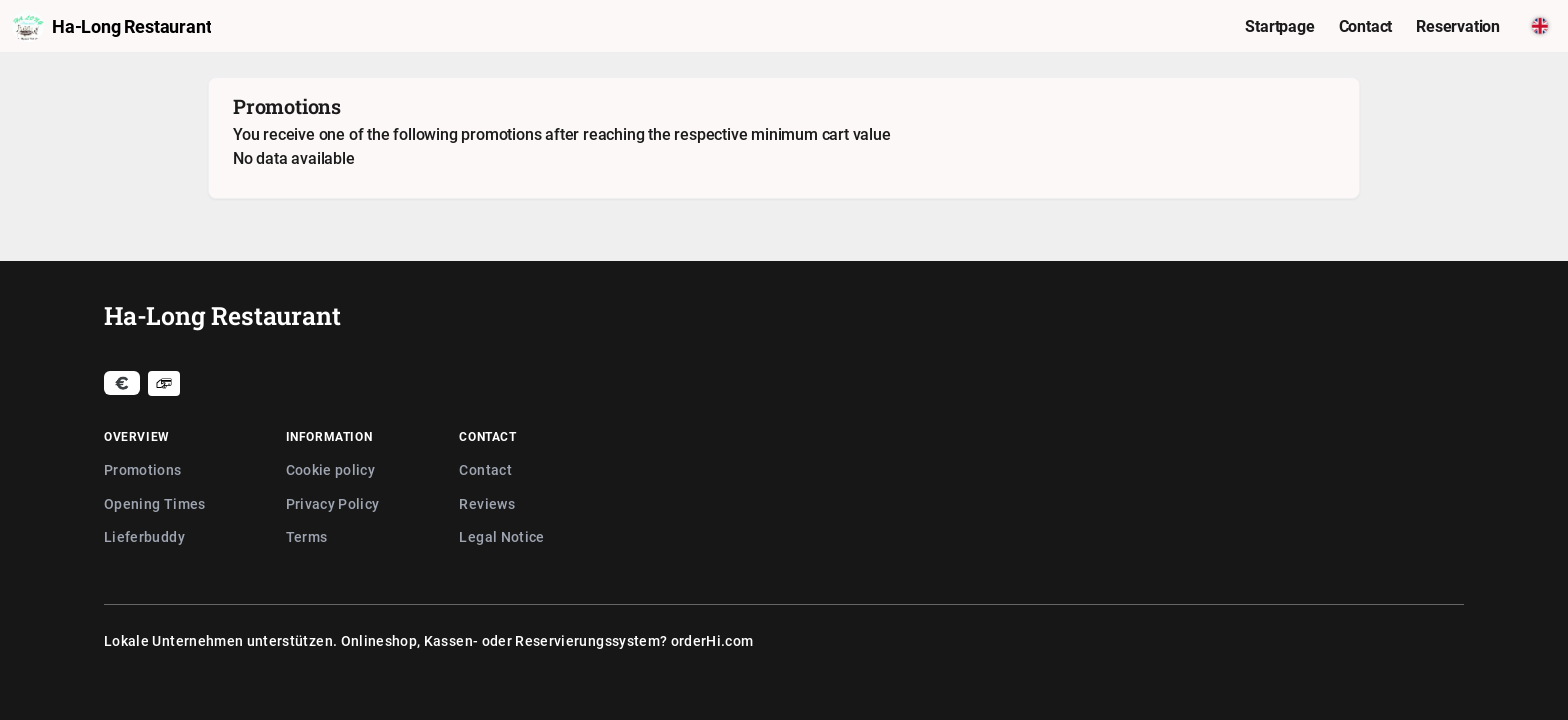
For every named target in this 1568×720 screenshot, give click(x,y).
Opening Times (155, 503)
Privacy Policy (333, 503)
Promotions (143, 469)
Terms (307, 536)
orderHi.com (712, 640)
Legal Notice (501, 536)
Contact (485, 469)
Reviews (486, 503)
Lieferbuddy (144, 536)
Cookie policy (331, 469)
